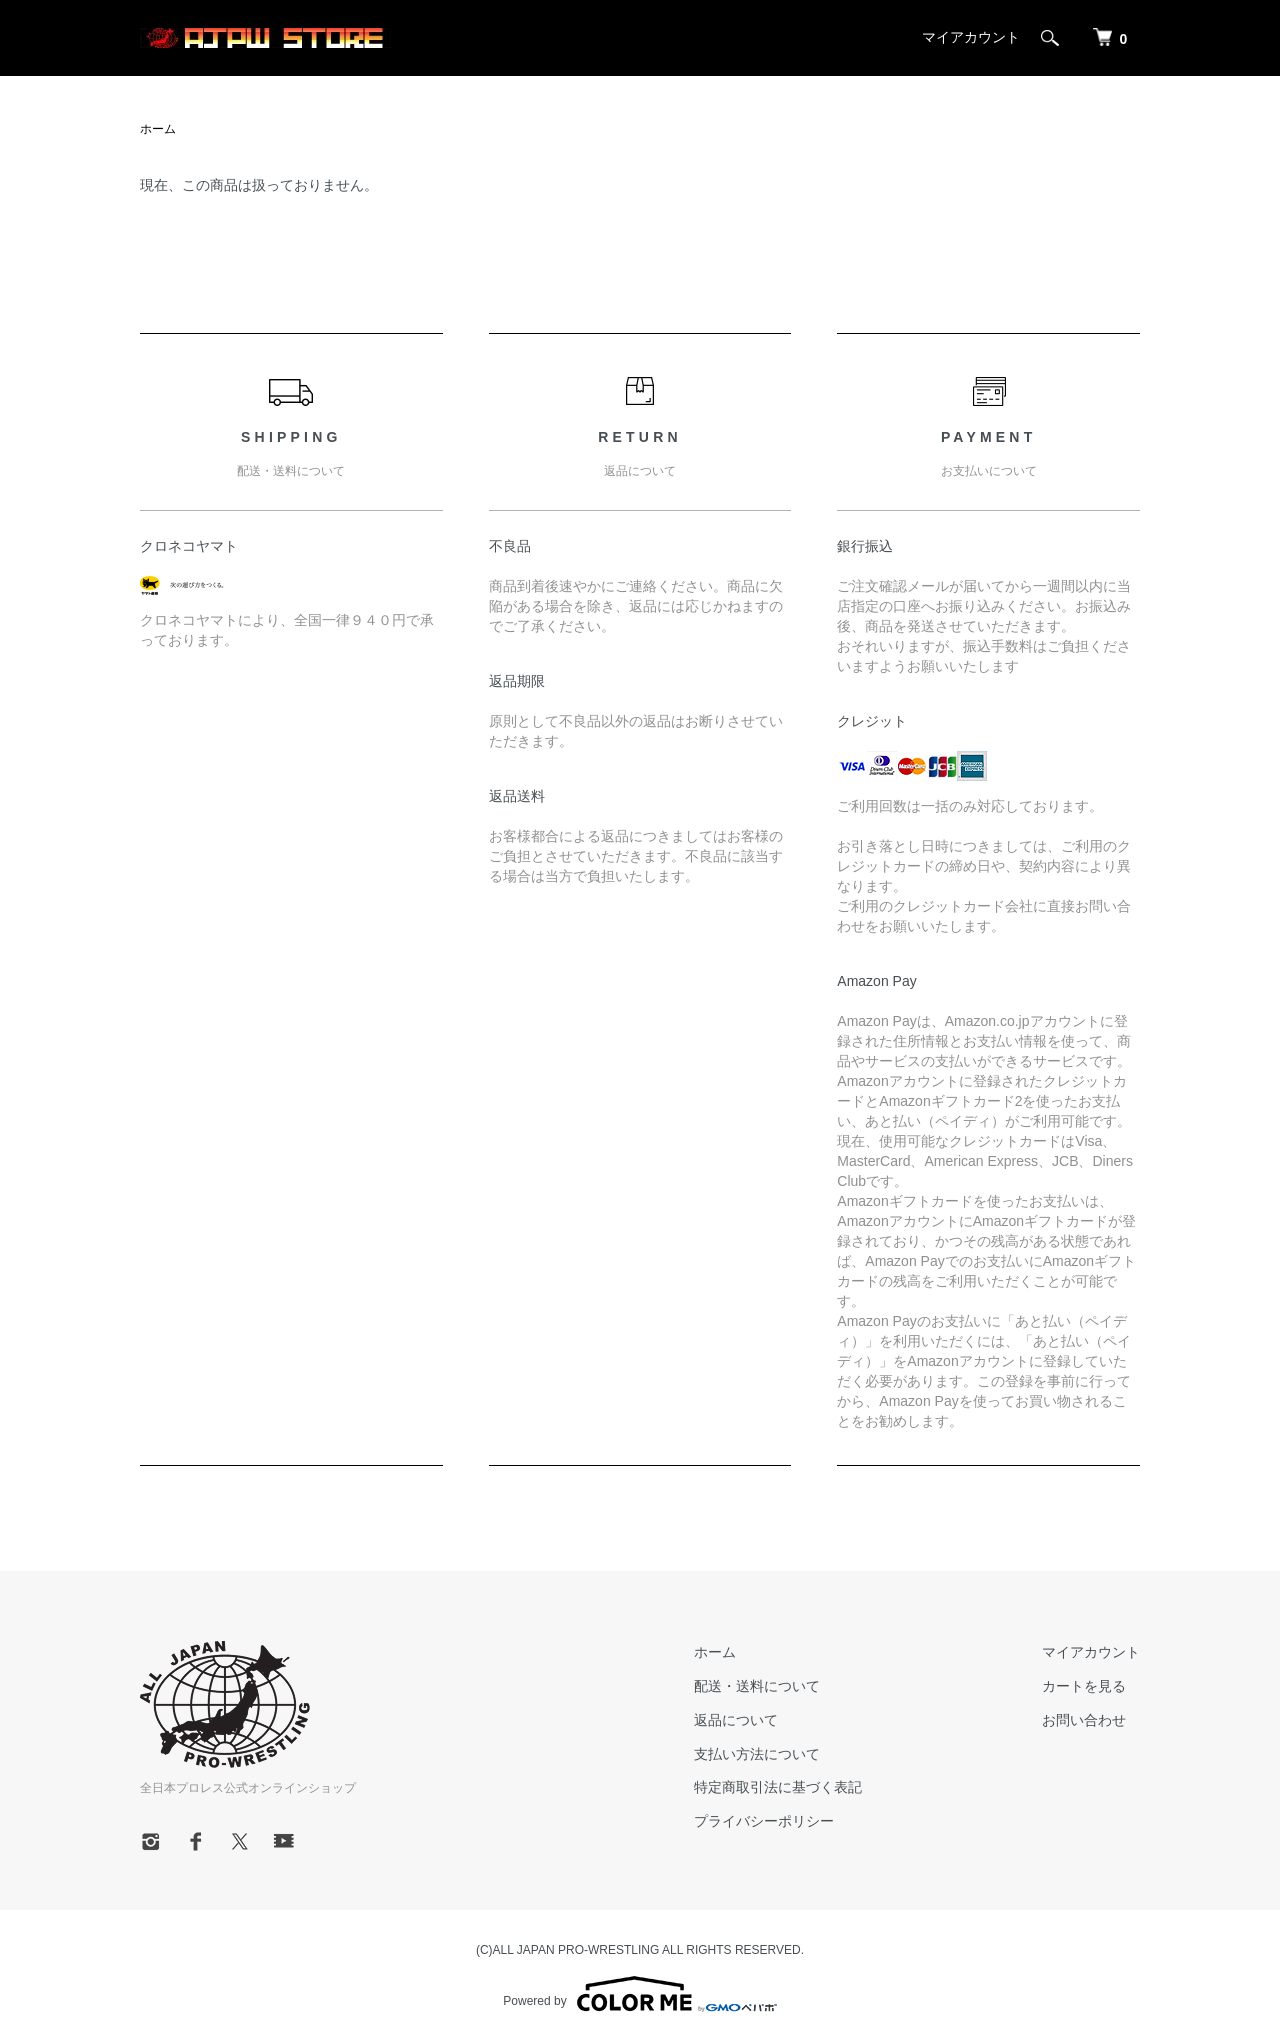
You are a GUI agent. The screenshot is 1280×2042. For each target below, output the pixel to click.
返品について (736, 1720)
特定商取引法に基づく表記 (778, 1787)
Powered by (639, 1994)
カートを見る (1084, 1686)
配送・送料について (757, 1686)
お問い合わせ (1084, 1720)
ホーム (158, 129)
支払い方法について (757, 1754)
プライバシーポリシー (764, 1821)
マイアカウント (971, 37)
